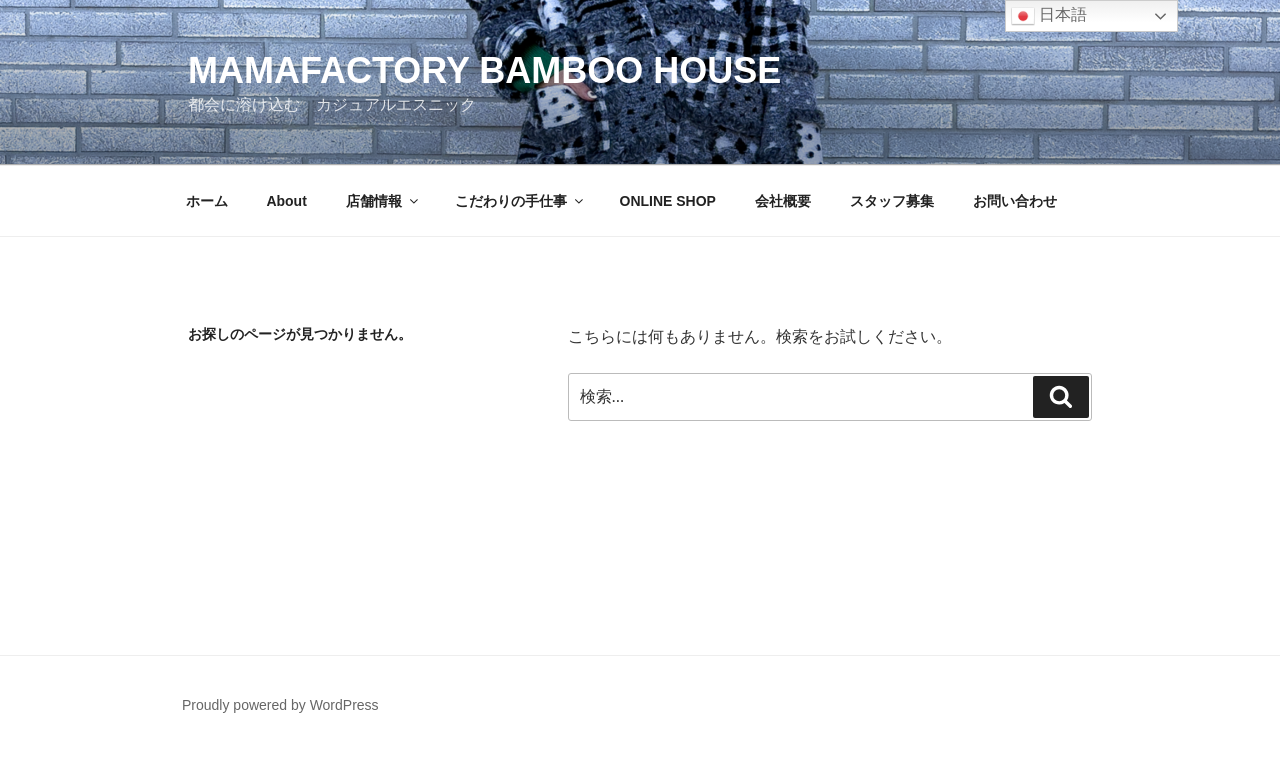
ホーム (207, 201)
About (286, 201)
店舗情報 (383, 201)
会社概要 (783, 201)
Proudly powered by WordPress (280, 705)
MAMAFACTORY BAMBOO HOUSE (484, 70)
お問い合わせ (1015, 201)
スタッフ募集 (892, 201)
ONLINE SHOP (668, 201)
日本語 (1049, 16)
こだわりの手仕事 (520, 201)
